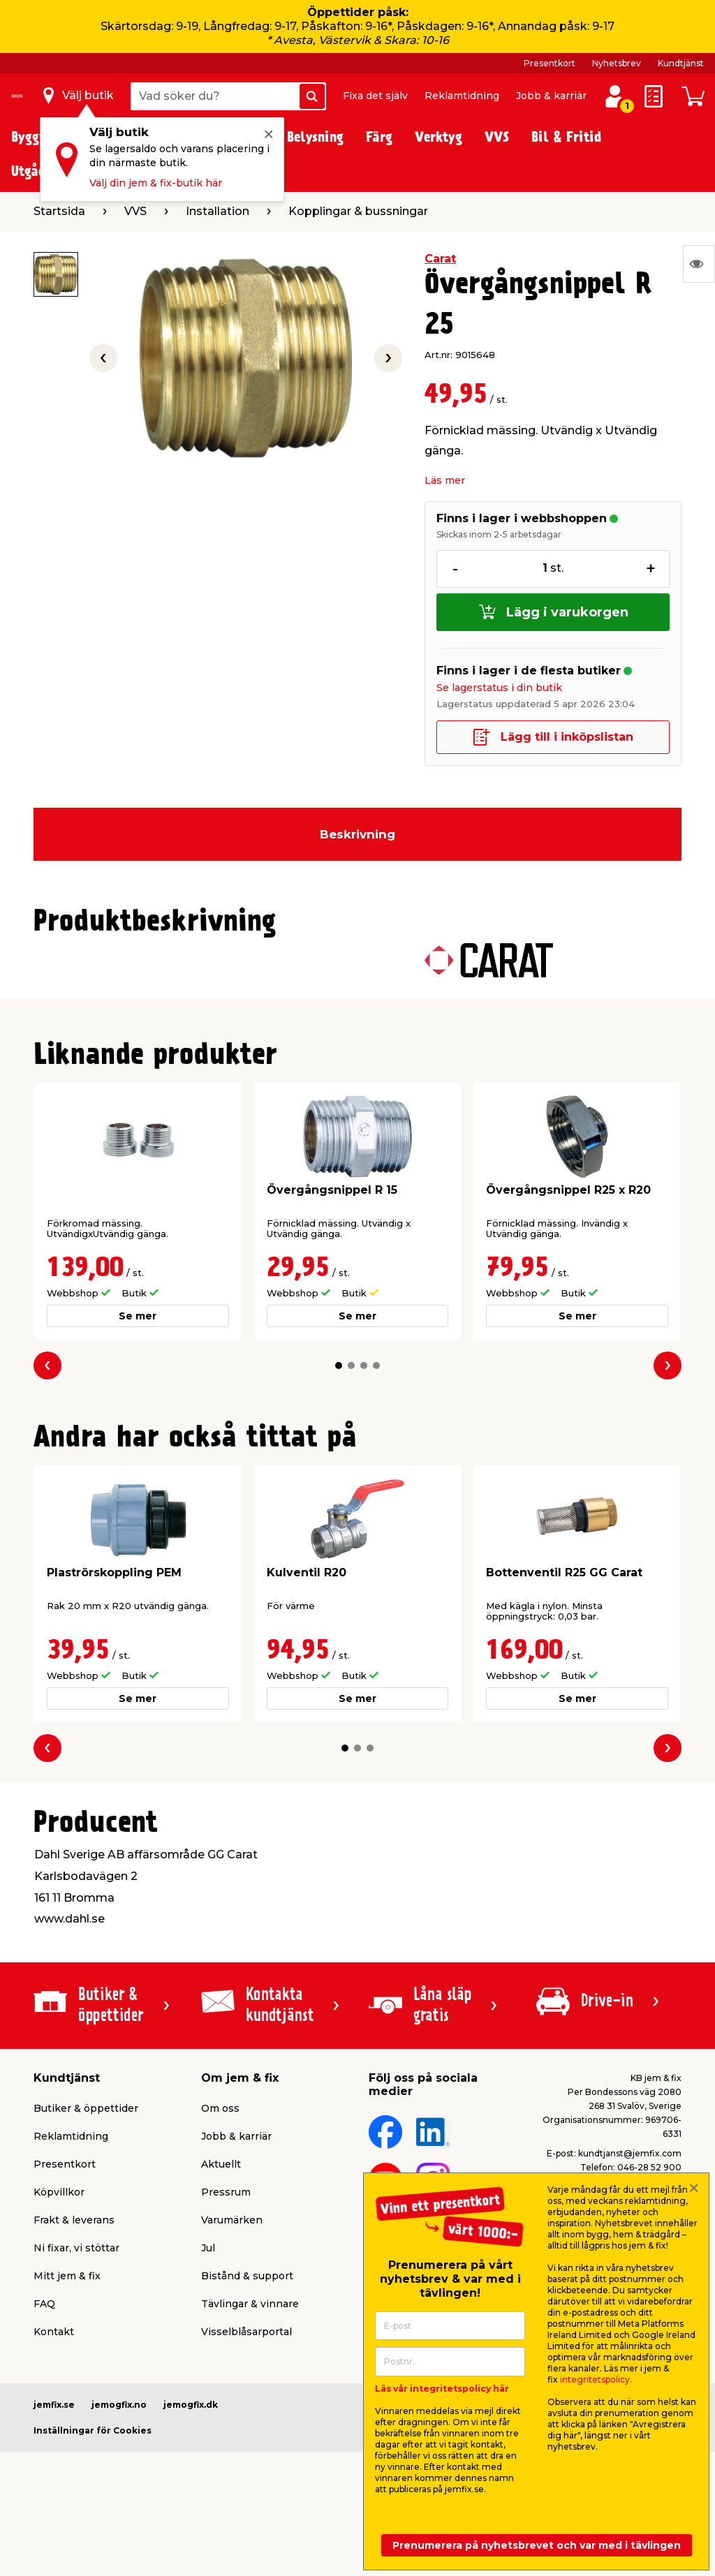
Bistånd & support (247, 2276)
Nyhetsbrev (616, 63)
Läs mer (445, 480)
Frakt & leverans (74, 2220)
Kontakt (54, 2331)
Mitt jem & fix (67, 2276)
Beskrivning (357, 834)
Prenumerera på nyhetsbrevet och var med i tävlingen (536, 2545)
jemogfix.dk (190, 2404)
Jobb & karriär (551, 95)
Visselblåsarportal (246, 2331)
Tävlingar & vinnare (250, 2303)
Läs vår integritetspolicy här (442, 2388)
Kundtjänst (681, 63)
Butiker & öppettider (86, 2108)
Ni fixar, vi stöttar (76, 2248)
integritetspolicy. (596, 2379)
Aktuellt (221, 2164)
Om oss (220, 2108)
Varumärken (232, 2220)
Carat (440, 258)
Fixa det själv (375, 95)
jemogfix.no (119, 2404)
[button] (338, 1365)
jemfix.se (54, 2404)
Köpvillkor (59, 2192)
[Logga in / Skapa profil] (614, 96)
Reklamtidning (462, 95)
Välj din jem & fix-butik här (155, 183)
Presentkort (549, 63)
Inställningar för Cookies (93, 2430)
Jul (208, 2248)
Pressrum (226, 2192)
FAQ (44, 2303)
